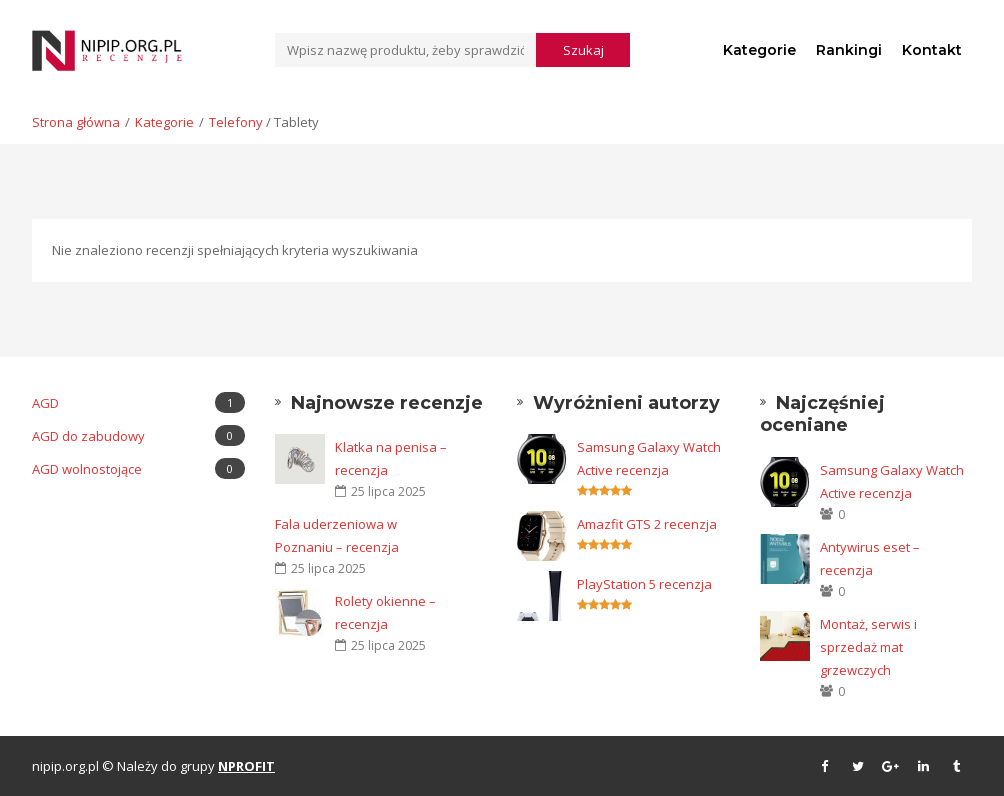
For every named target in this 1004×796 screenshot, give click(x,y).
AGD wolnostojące (138, 468)
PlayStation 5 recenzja (644, 584)
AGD (138, 402)
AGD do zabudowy (138, 435)
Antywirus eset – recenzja (870, 558)
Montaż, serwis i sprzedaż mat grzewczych (868, 647)
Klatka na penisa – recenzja (391, 458)
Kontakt (932, 50)
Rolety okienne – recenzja (385, 612)
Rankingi (849, 50)
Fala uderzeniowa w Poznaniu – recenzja (337, 535)
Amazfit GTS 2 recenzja (647, 524)
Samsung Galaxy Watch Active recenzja (649, 458)
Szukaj (583, 50)
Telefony (236, 122)
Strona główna (76, 122)
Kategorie (759, 50)
